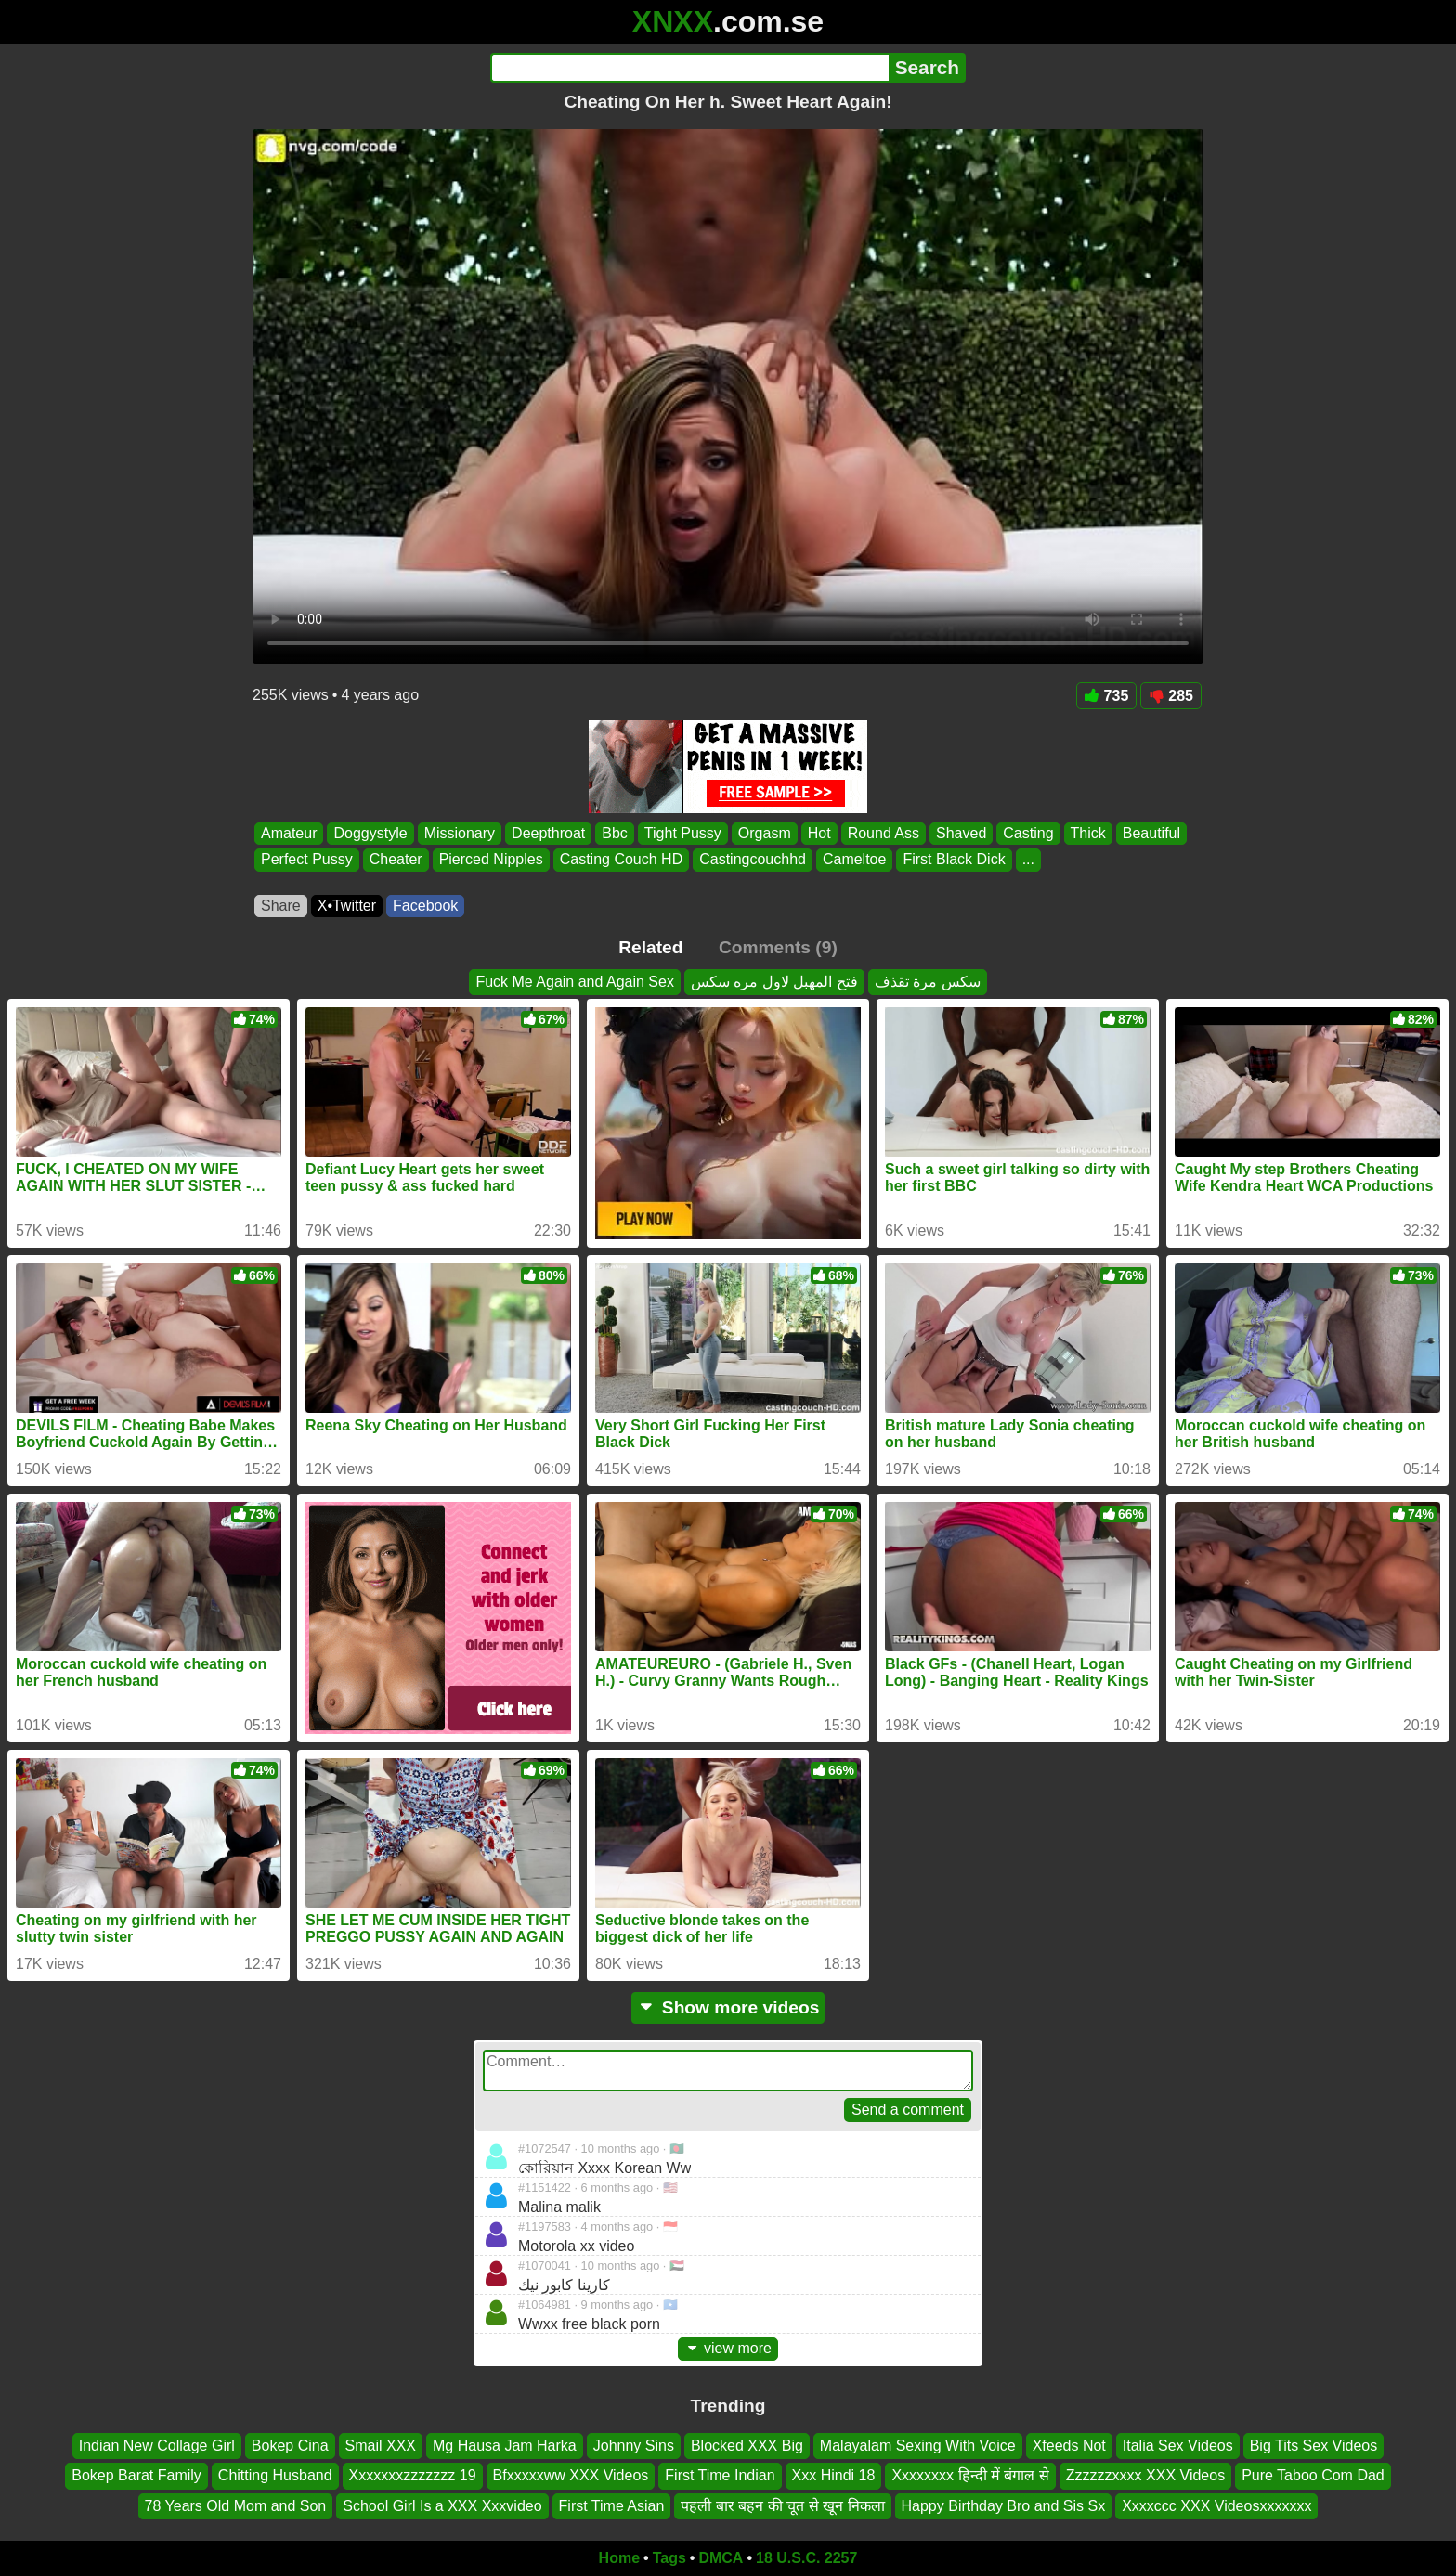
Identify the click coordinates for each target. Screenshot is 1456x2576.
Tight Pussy (683, 833)
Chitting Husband (275, 2475)
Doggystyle (370, 833)
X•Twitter (347, 905)
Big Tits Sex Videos (1314, 2445)
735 (1107, 696)
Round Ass (883, 833)
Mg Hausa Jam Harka (505, 2445)
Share (281, 905)
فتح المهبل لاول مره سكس (774, 982)
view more (728, 2348)
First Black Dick (954, 860)
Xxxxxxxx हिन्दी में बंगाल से (969, 2475)
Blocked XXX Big (747, 2445)
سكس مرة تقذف (928, 982)
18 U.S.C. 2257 (806, 2558)
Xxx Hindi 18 (834, 2475)
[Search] (689, 68)
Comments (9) (778, 947)
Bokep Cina (290, 2445)
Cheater (396, 860)
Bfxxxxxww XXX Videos (571, 2475)
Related (650, 947)
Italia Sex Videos (1178, 2445)
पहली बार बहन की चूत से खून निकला (782, 2506)
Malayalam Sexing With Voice (918, 2445)
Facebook (425, 905)
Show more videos (728, 2007)
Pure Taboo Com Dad (1313, 2475)
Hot (819, 833)
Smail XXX (380, 2445)
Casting (1028, 833)
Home (619, 2558)
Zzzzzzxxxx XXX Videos (1145, 2475)
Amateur (289, 833)
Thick (1088, 833)
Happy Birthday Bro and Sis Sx (1004, 2506)
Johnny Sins (633, 2445)
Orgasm (764, 833)
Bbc (615, 833)
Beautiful (1151, 833)
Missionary (459, 833)
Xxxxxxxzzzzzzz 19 (412, 2475)
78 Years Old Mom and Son (236, 2506)
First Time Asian (612, 2506)
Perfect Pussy (307, 860)
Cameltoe (854, 860)
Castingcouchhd (752, 860)
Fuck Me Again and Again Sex (574, 982)
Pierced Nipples (491, 860)
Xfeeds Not (1069, 2445)
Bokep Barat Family (137, 2475)
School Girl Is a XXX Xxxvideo (442, 2506)
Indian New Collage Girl (157, 2445)
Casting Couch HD (621, 860)
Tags (669, 2558)
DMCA (720, 2558)
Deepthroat (548, 833)
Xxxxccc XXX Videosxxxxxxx (1216, 2506)
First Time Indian (719, 2475)
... (1028, 860)
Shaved (961, 833)
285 (1171, 696)
